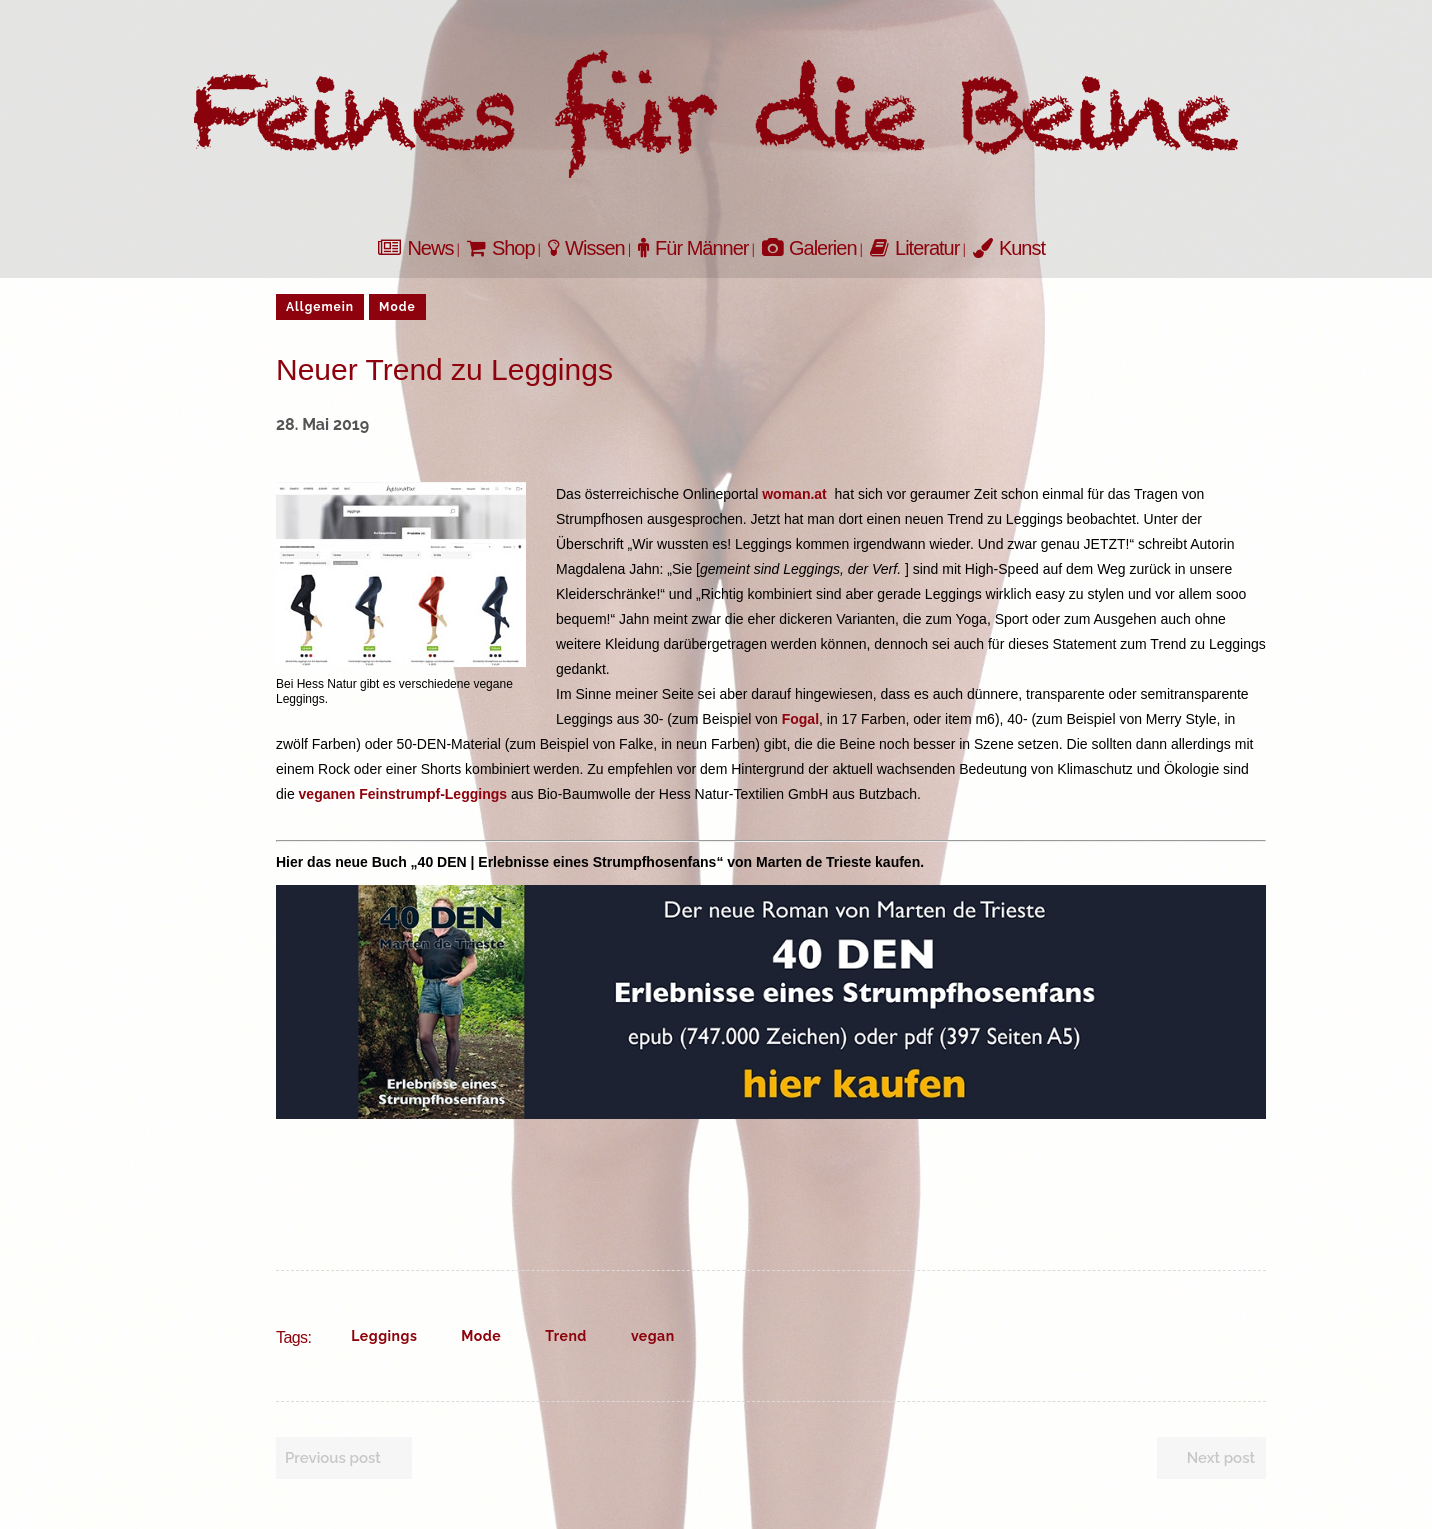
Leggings (384, 1336)
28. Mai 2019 (322, 424)
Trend (566, 1336)
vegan (653, 1336)
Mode (481, 1336)
